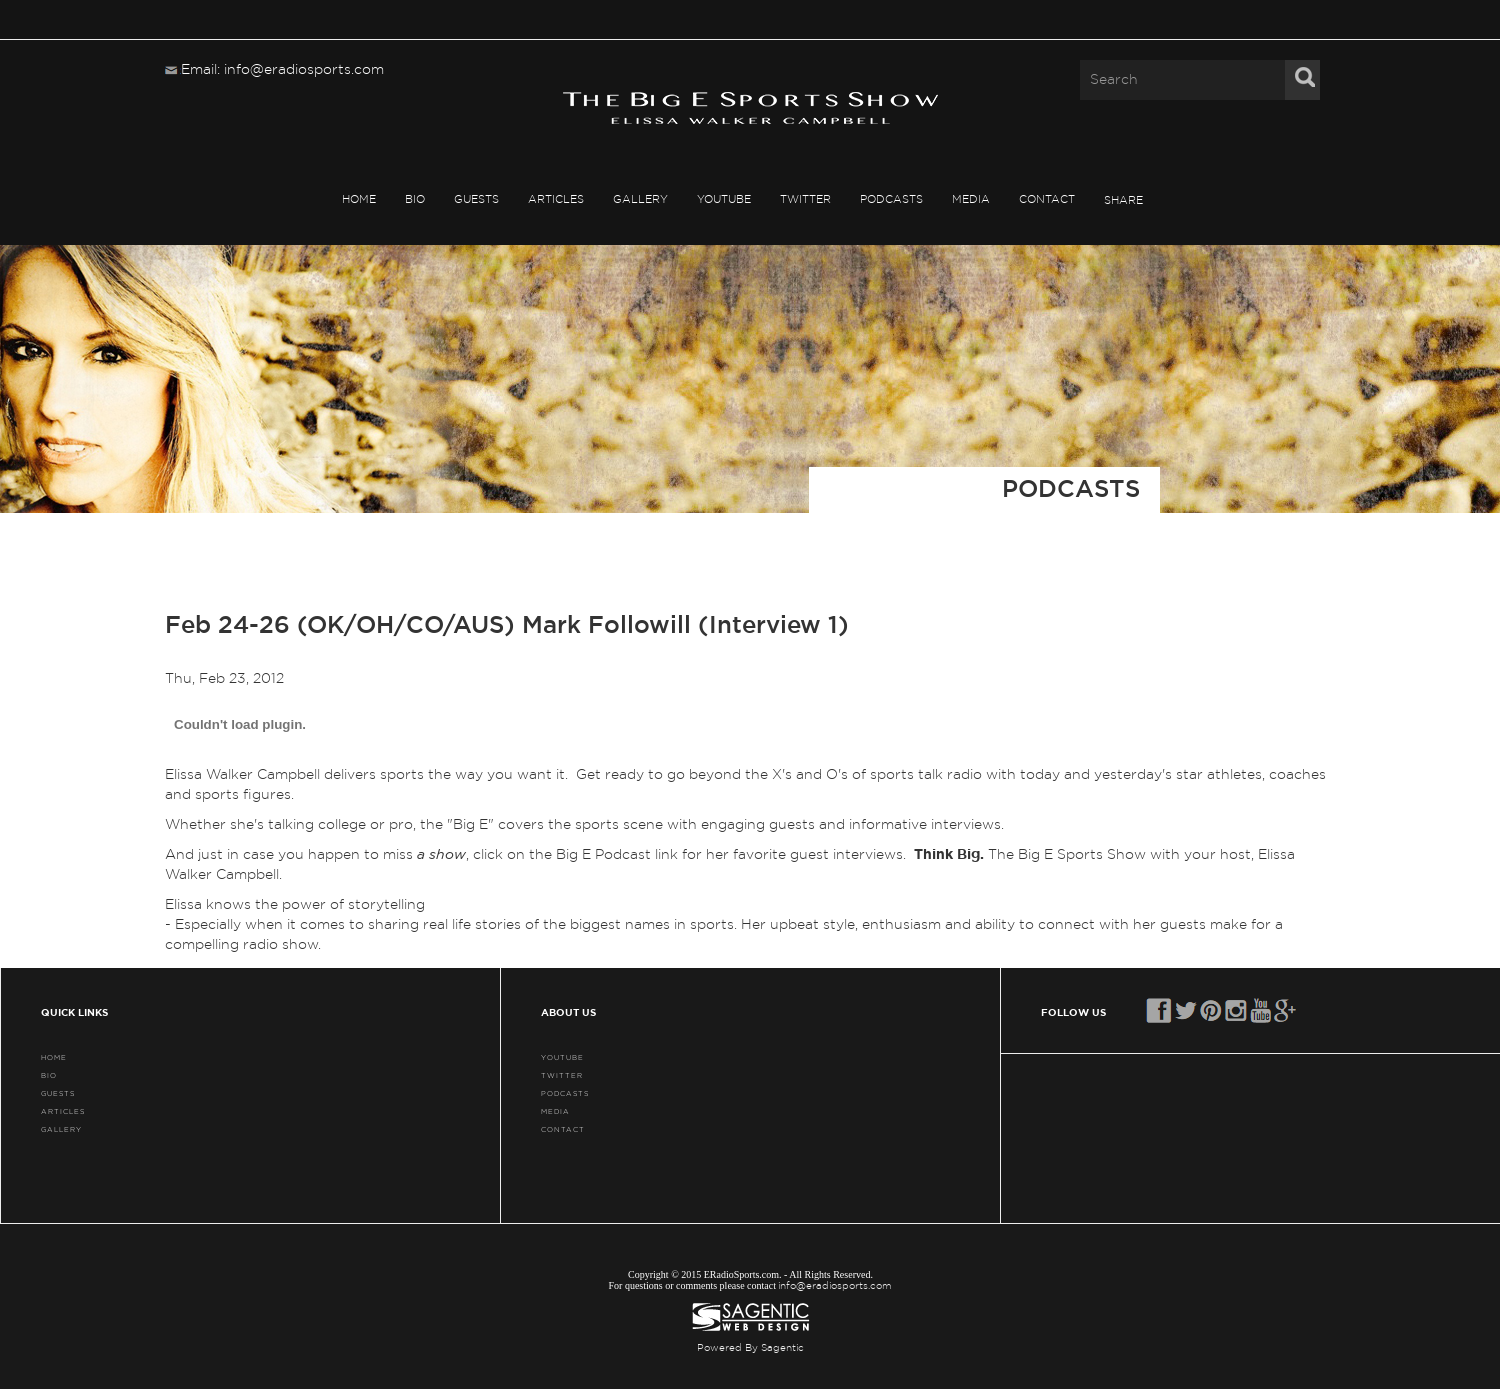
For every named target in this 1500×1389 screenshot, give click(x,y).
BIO (415, 199)
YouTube (724, 199)
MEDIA (971, 199)
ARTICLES (556, 199)
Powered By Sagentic (750, 1348)
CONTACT (1047, 199)
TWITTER (805, 199)
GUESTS (476, 199)
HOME (359, 199)
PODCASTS (891, 199)
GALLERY (640, 199)
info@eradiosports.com (835, 1286)
